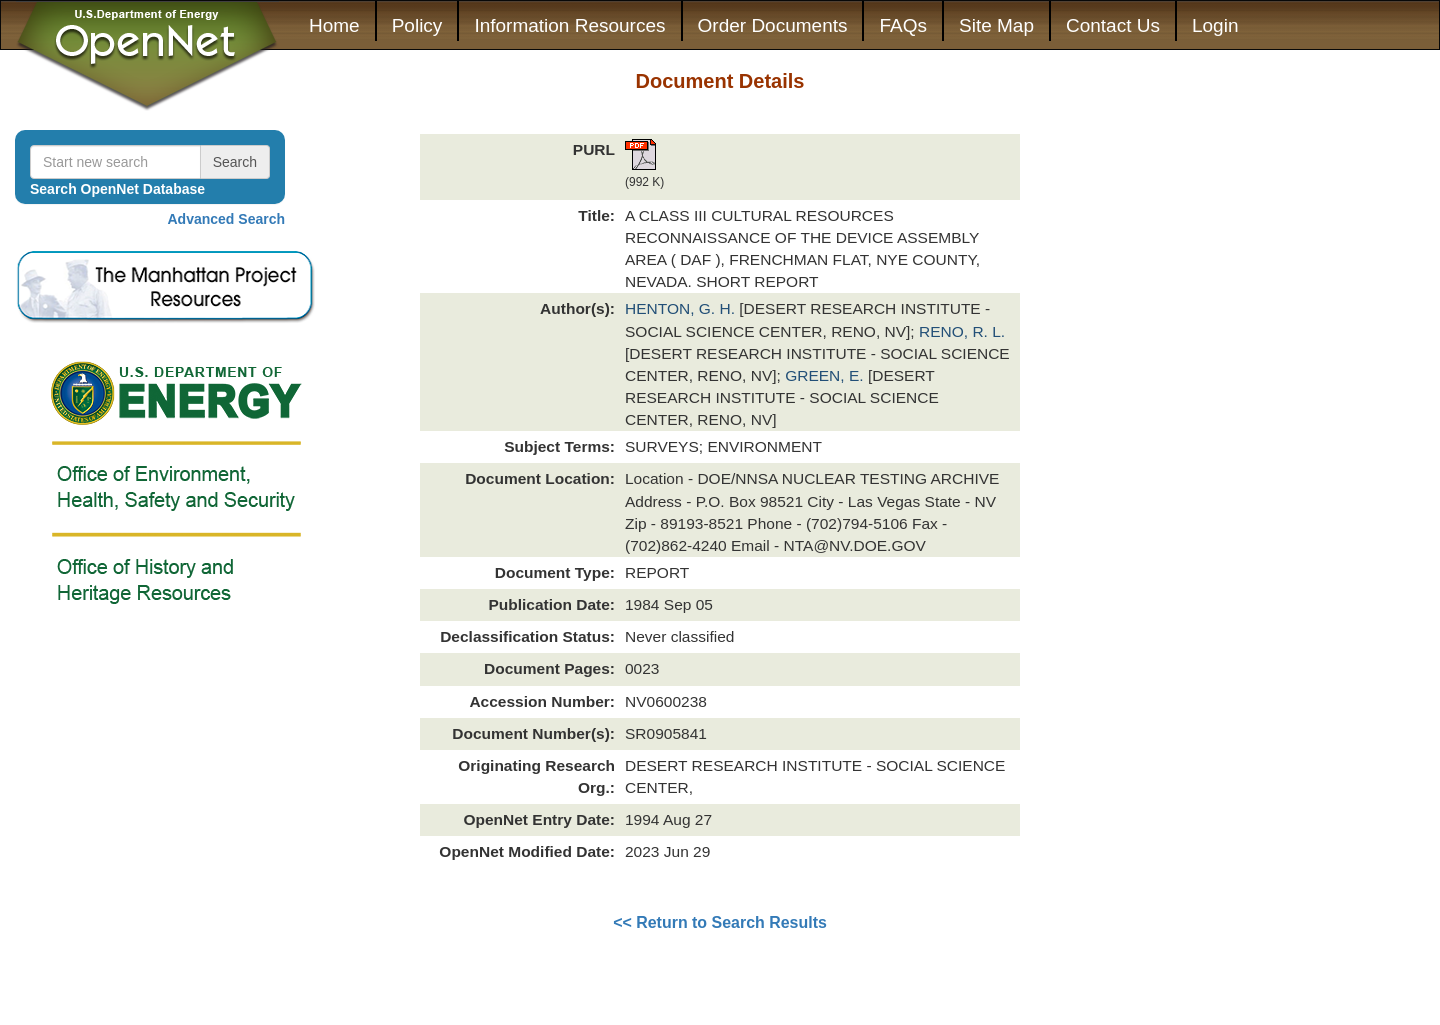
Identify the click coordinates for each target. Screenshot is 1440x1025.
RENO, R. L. (962, 331)
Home (334, 25)
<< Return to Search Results (720, 922)
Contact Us (1113, 25)
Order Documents (773, 25)
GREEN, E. (826, 375)
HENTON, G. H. (682, 308)
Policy (417, 25)
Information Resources (569, 25)
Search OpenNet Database (117, 189)
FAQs (903, 25)
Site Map (996, 25)
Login (1215, 25)
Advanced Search (227, 219)
